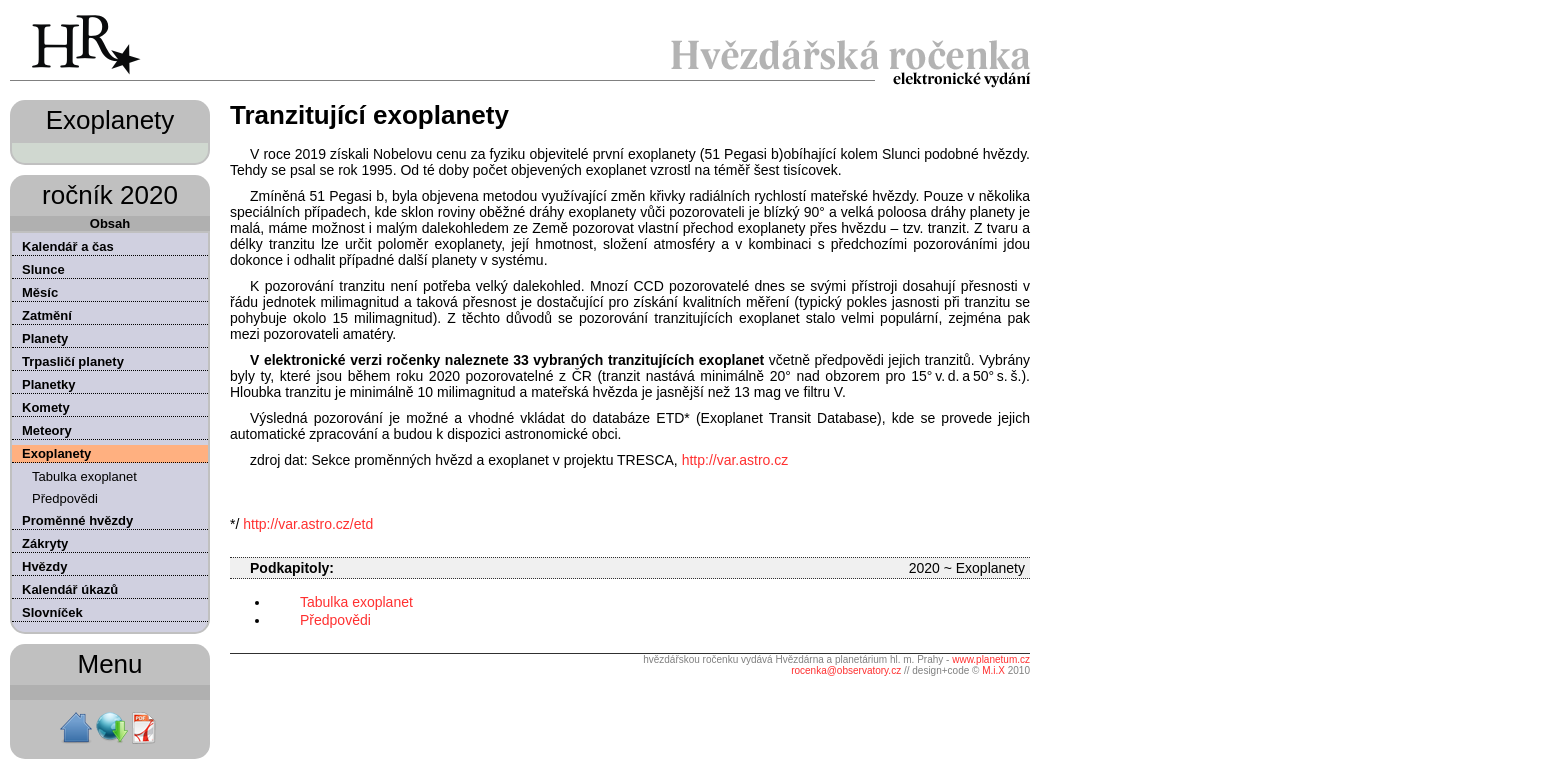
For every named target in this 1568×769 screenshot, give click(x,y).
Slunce (43, 269)
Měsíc (40, 292)
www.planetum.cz (991, 659)
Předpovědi (65, 498)
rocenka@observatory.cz (846, 670)
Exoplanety (56, 453)
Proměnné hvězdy (77, 520)
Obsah (110, 223)
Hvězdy (45, 566)
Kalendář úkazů (70, 589)
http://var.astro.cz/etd (308, 524)
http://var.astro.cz (735, 460)
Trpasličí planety (73, 361)
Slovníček (52, 612)
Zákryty (45, 543)
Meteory (47, 430)
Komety (46, 407)
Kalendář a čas (68, 246)
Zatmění (47, 315)
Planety (45, 338)
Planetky (48, 384)
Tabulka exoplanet (84, 476)
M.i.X (993, 670)
